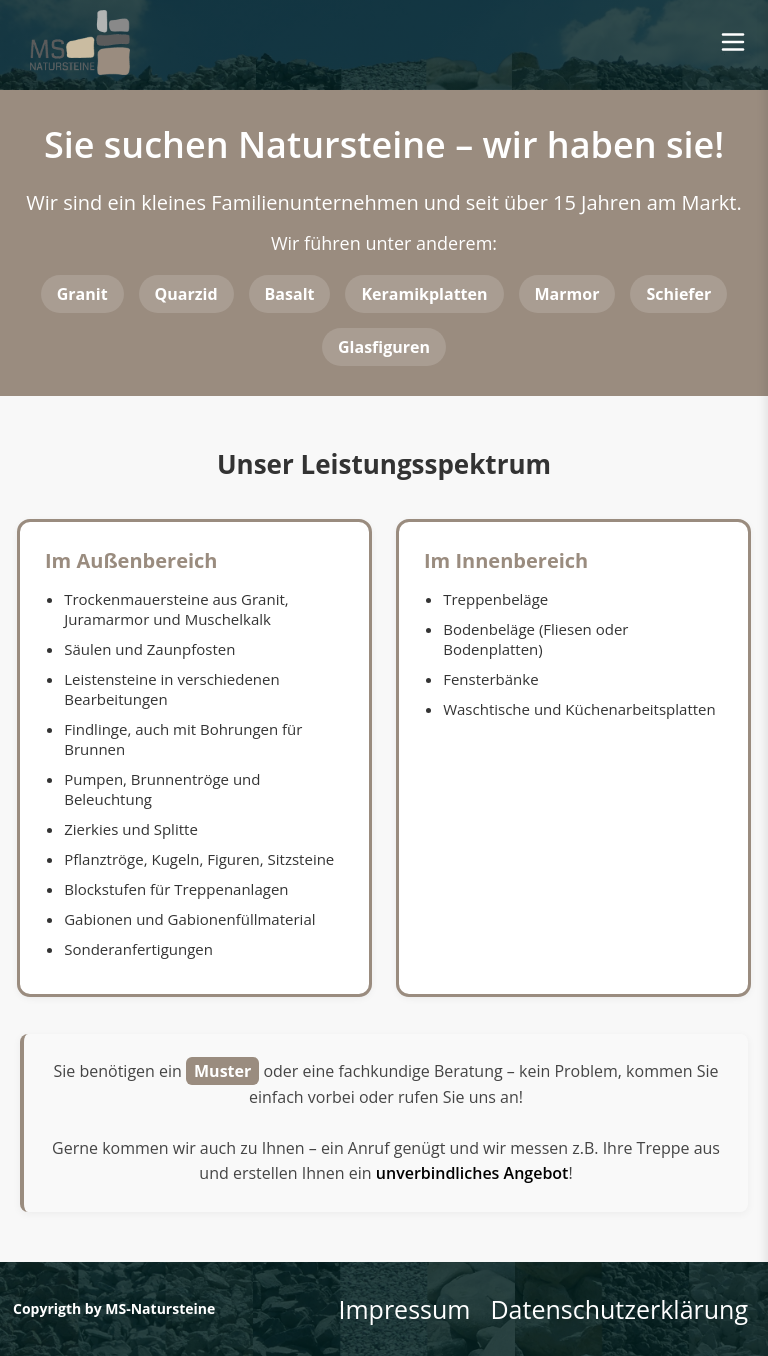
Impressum (404, 1309)
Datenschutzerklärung (619, 1309)
